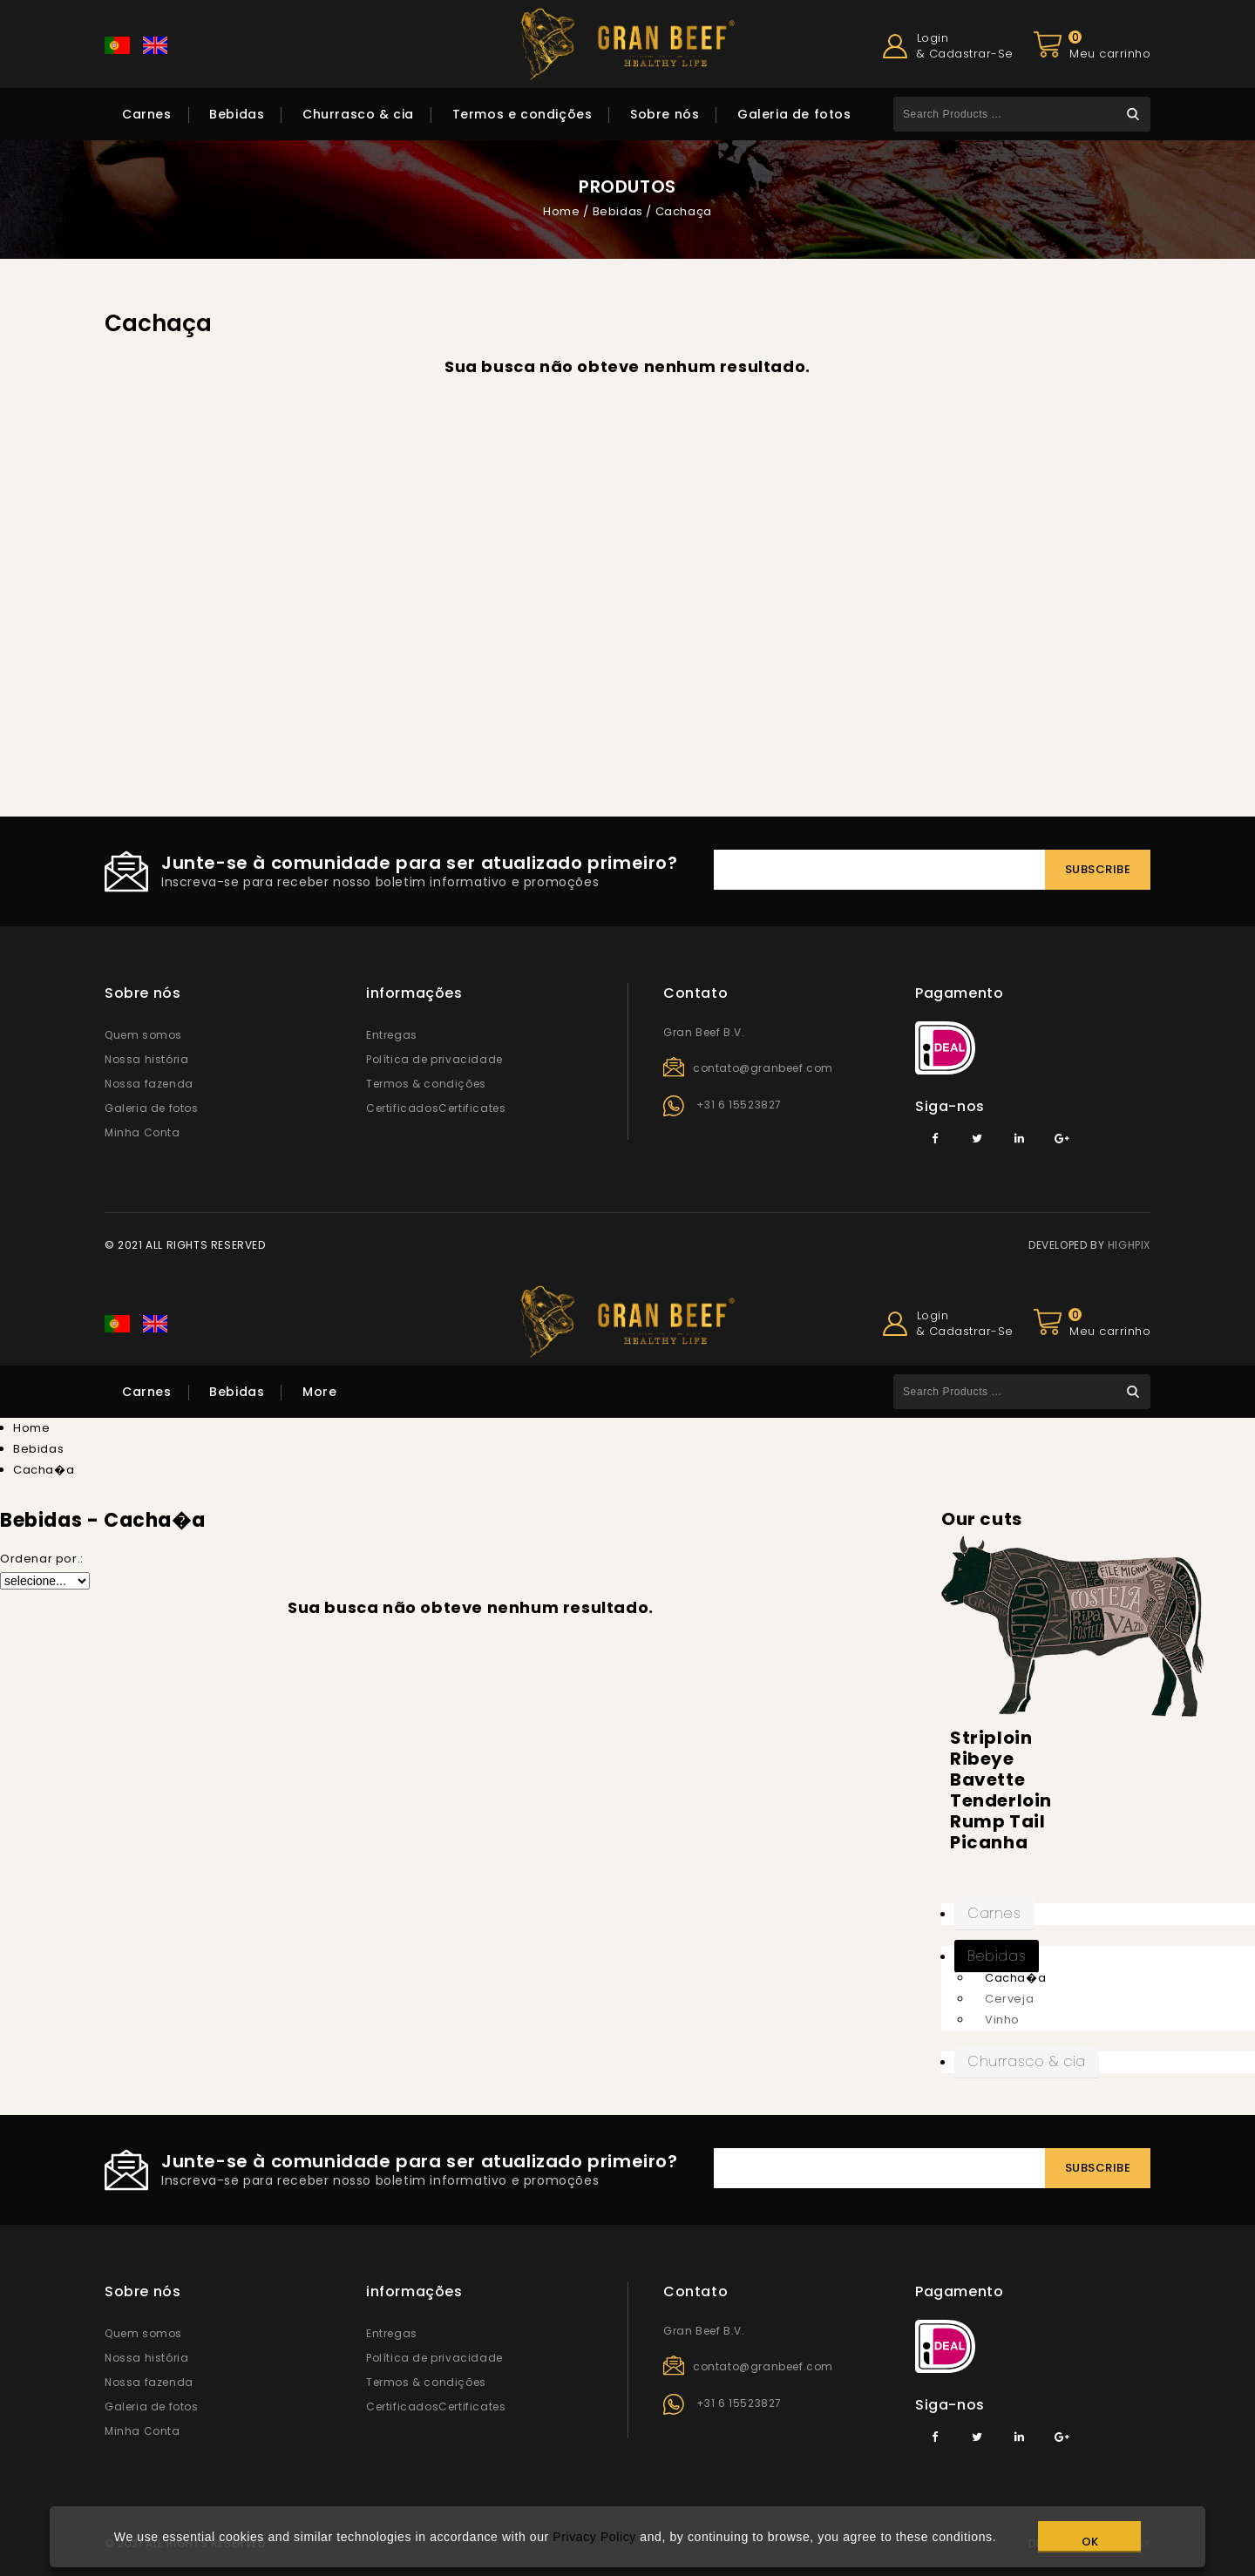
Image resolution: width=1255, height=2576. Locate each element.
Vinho (1002, 2019)
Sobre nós (664, 114)
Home (561, 211)
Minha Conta (142, 1132)
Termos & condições (426, 1083)
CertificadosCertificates (435, 1108)
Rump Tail (997, 1821)
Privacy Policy (594, 2537)
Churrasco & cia (358, 114)
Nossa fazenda (149, 1083)
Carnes (147, 114)
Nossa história (146, 1059)
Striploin (991, 1737)
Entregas (391, 1034)
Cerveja (1009, 1998)
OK (1090, 2541)
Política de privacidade (434, 1059)
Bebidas (236, 114)
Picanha (989, 1842)
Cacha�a (1015, 1977)
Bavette (987, 1779)
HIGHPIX (1129, 1244)
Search (1133, 114)
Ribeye (982, 1758)
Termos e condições (522, 114)
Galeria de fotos (794, 114)
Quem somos (143, 1034)
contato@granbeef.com (763, 1068)
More (319, 1391)
